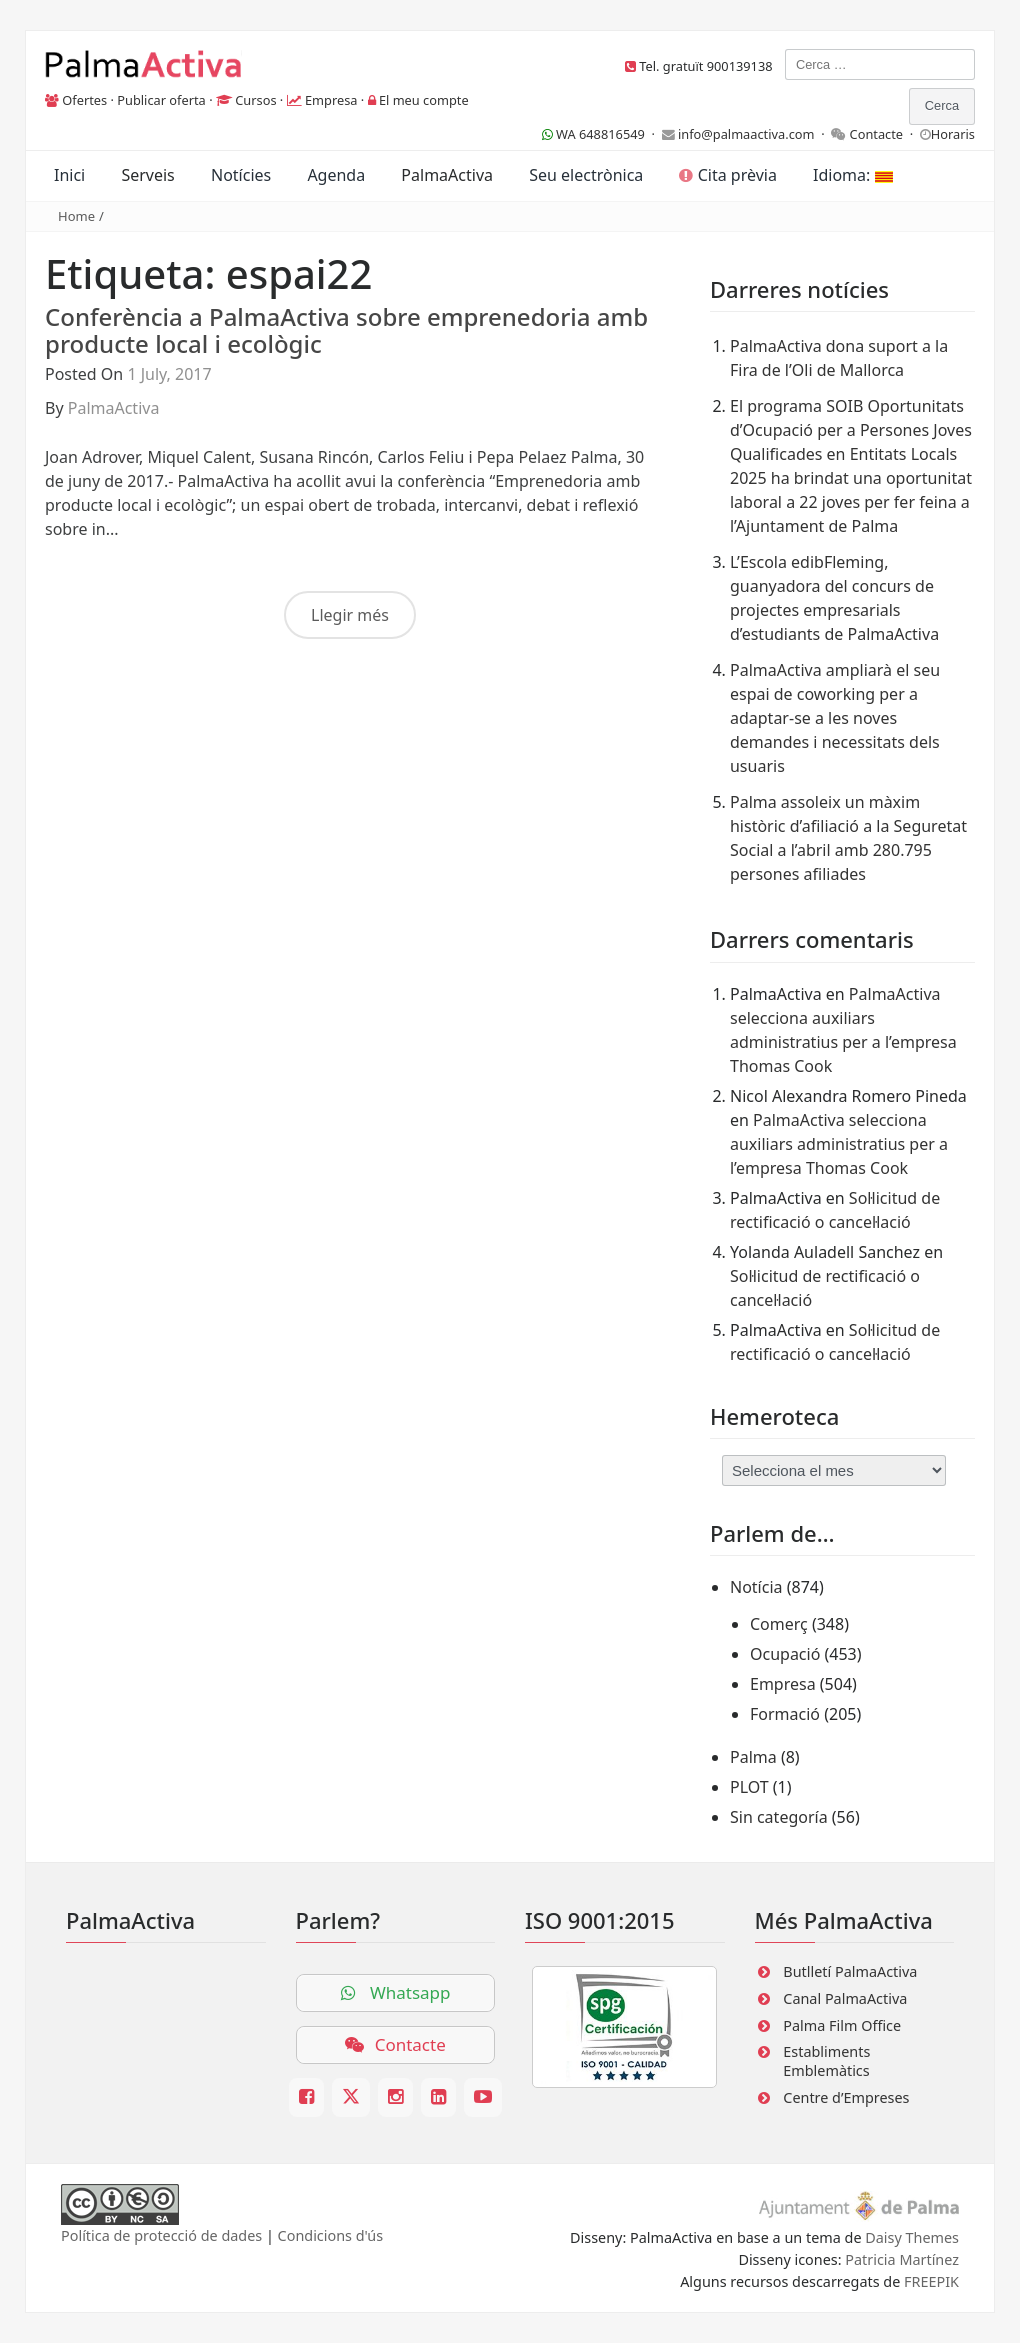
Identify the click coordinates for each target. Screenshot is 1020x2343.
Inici (69, 175)
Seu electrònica (586, 175)
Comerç (779, 1624)
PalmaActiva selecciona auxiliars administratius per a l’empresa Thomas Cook (839, 1144)
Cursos (255, 100)
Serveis (147, 175)
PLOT (749, 1787)
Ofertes (84, 100)
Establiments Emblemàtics (826, 2061)
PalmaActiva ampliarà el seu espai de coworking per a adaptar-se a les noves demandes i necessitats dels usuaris (835, 718)
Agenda (336, 175)
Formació (785, 1714)
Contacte (877, 134)
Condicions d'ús (331, 2235)
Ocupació (785, 1654)
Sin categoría (779, 1817)
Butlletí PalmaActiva (850, 1971)
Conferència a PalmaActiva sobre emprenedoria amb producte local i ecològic (346, 329)
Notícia (756, 1587)
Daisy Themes (912, 2237)
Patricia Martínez (902, 2259)
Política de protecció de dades (161, 2235)
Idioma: (852, 175)
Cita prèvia (727, 175)
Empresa (331, 100)
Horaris (953, 134)
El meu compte (424, 100)
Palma (753, 1757)
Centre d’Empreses (846, 2097)
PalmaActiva (447, 175)
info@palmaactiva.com (746, 134)
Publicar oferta (161, 100)
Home (76, 216)
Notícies (241, 175)
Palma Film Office (842, 2025)
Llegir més (350, 615)
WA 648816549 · (602, 134)
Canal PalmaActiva (845, 1998)
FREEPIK (931, 2281)
